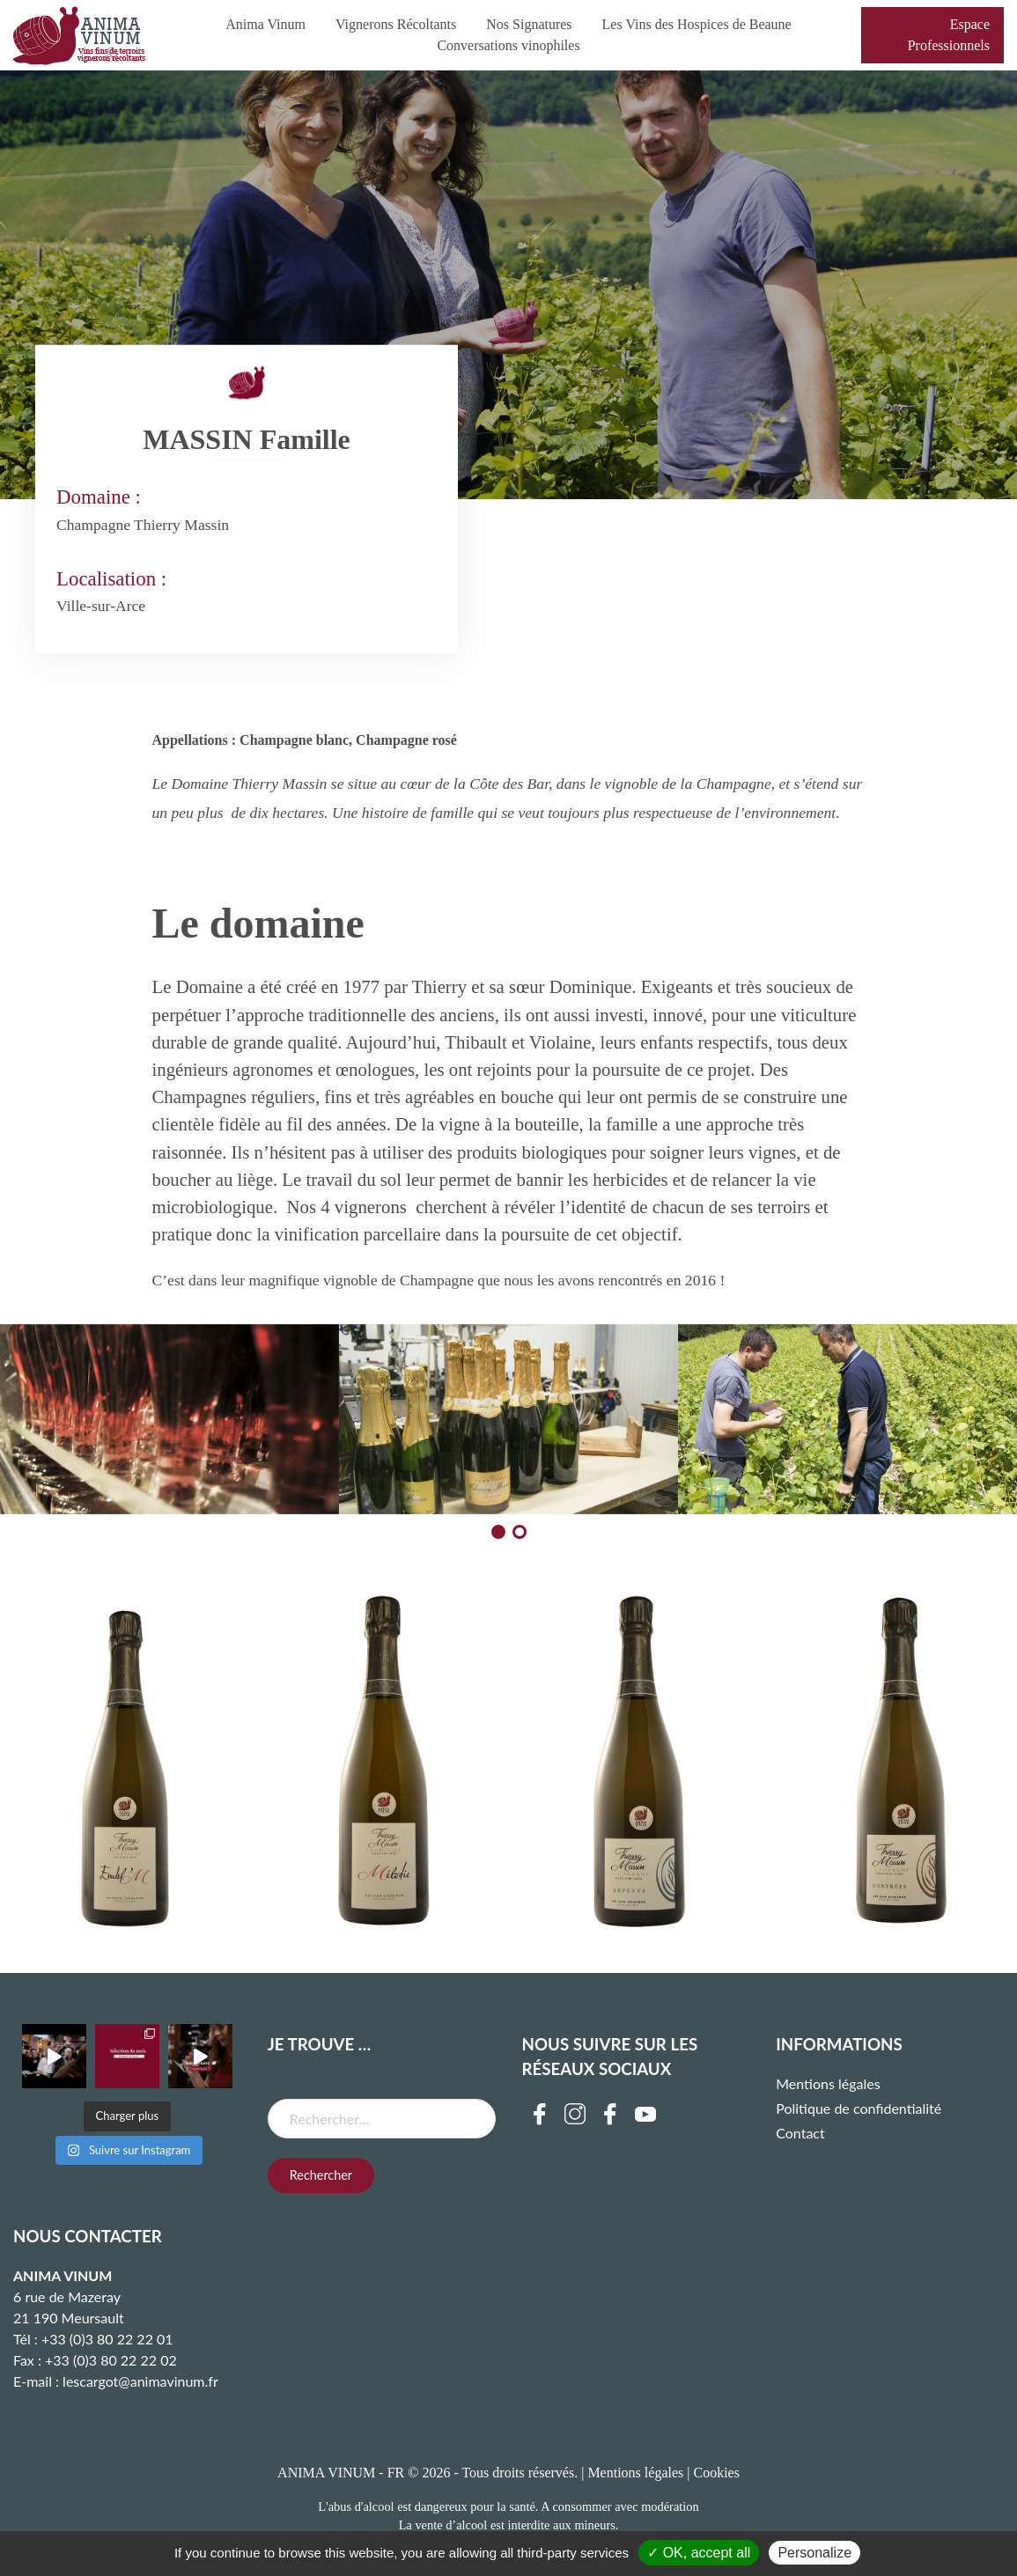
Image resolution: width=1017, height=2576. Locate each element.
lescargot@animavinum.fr (140, 2381)
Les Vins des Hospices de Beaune (697, 24)
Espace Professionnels (949, 35)
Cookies (716, 2472)
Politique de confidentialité (858, 2108)
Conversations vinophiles (508, 45)
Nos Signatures (528, 24)
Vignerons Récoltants (395, 24)
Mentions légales (828, 2083)
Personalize (814, 2552)
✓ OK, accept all (698, 2552)
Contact (800, 2132)
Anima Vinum (265, 24)
